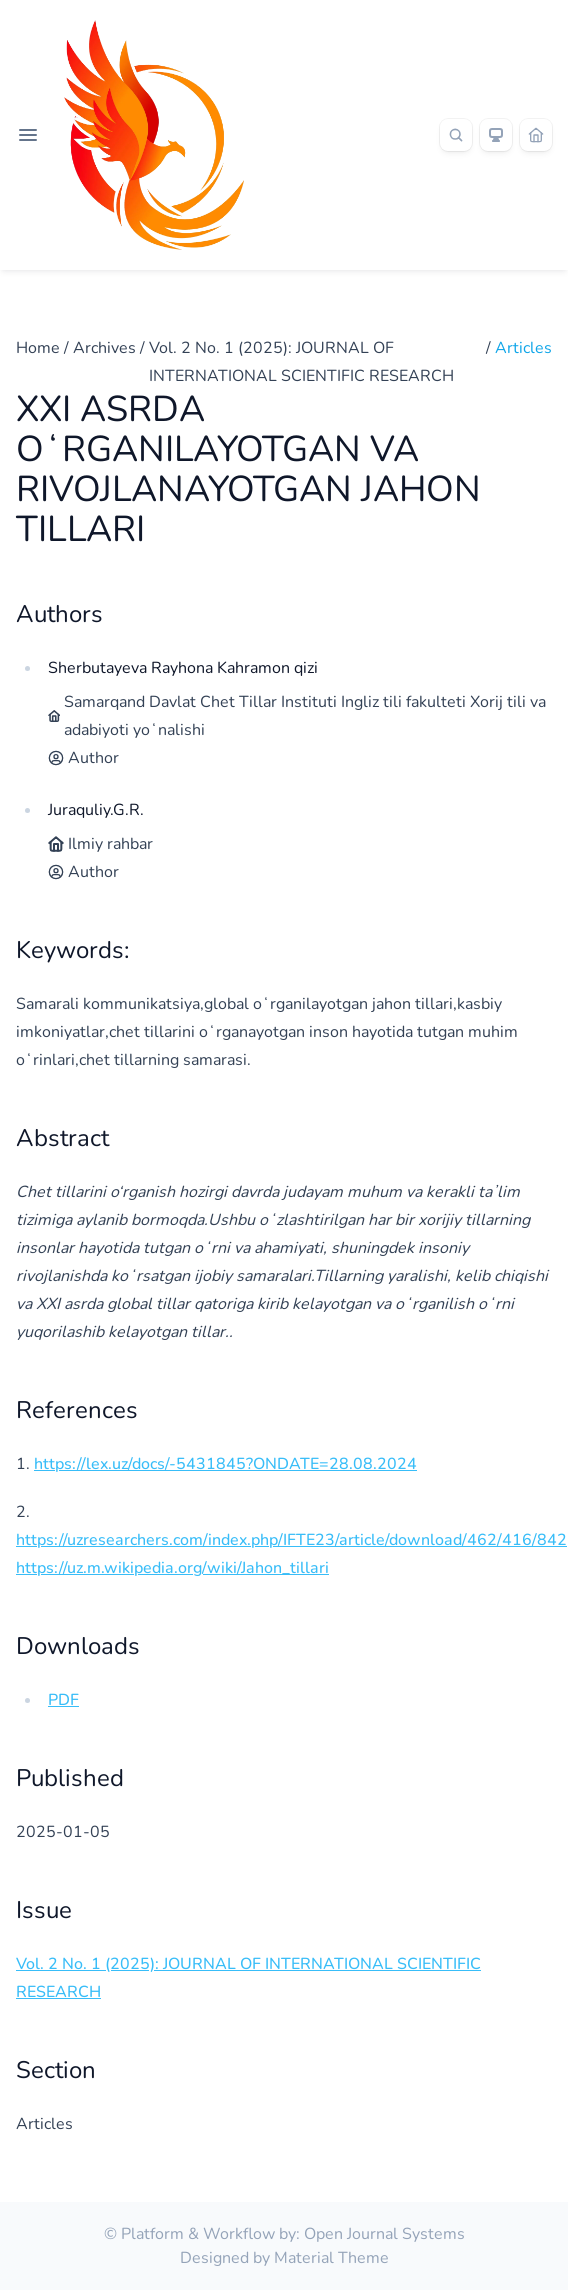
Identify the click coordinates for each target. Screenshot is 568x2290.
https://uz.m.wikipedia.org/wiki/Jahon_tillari (172, 1568)
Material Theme (331, 2258)
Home (38, 348)
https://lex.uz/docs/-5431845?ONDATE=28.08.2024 (225, 1464)
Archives (104, 348)
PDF (63, 1700)
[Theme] (496, 135)
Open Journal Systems (384, 2234)
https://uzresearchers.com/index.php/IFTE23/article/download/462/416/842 (291, 1540)
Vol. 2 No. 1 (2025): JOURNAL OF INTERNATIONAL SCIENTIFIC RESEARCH (301, 362)
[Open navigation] (28, 135)
